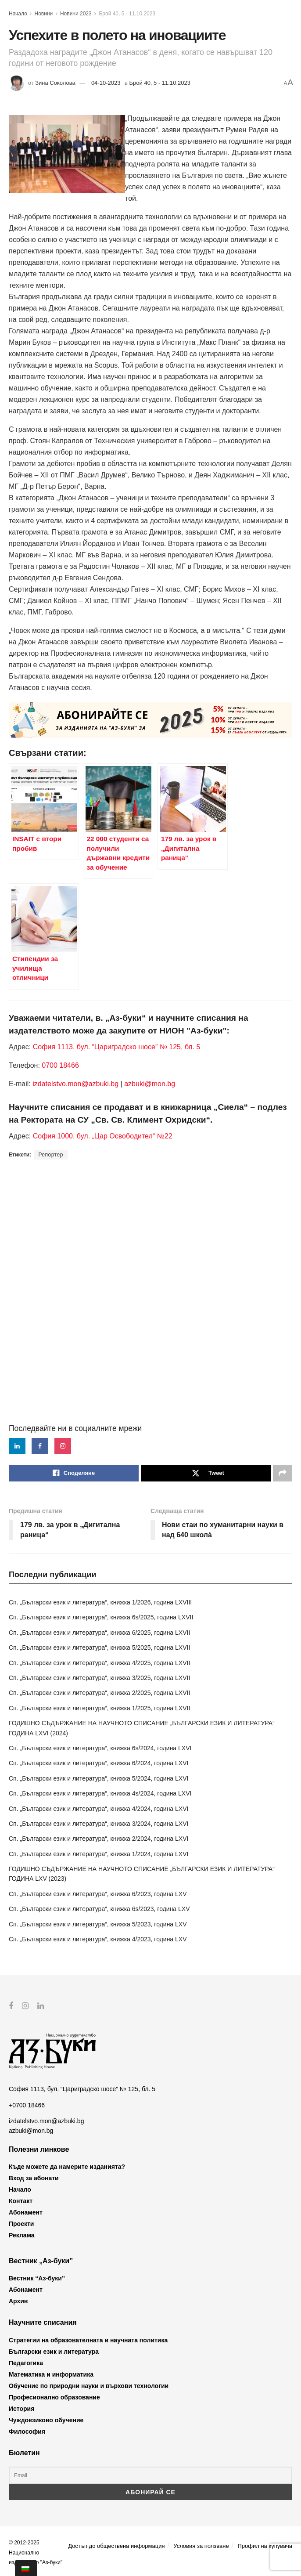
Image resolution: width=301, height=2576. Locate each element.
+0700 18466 (27, 2104)
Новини (44, 14)
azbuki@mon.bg (149, 1083)
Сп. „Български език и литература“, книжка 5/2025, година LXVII (99, 1647)
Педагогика (26, 2362)
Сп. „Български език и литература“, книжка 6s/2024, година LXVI (100, 1748)
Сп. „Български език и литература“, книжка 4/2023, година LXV (98, 1939)
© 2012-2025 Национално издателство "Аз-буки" (35, 2552)
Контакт (20, 2200)
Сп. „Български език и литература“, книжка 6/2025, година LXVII (99, 1632)
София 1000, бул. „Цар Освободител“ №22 (102, 1136)
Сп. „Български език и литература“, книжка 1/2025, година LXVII (99, 1708)
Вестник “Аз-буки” (37, 2278)
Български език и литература (54, 2351)
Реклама (22, 2235)
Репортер (50, 1155)
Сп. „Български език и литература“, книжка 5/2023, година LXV (98, 1924)
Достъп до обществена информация (116, 2546)
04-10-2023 (106, 82)
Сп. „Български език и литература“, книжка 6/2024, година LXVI (98, 1763)
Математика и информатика (51, 2374)
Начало (18, 14)
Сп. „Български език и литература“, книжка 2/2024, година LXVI (98, 1838)
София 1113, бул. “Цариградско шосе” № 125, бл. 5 (115, 1047)
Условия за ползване (201, 2546)
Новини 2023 (76, 14)
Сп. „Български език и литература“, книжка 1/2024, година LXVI (98, 1853)
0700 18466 (60, 1065)
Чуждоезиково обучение (46, 2420)
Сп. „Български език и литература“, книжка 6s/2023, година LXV (99, 1908)
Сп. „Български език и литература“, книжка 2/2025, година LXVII (99, 1692)
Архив (18, 2301)
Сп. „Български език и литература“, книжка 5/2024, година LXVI (98, 1778)
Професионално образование (54, 2397)
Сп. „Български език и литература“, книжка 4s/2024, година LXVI (100, 1793)
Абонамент (26, 2212)
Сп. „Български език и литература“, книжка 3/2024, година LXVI (98, 1823)
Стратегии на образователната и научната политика (88, 2340)
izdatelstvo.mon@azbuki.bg (75, 1083)
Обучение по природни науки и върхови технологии (88, 2385)
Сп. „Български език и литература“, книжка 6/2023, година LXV (98, 1893)
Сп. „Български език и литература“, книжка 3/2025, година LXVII (99, 1677)
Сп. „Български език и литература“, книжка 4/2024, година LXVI (98, 1808)
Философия (27, 2431)
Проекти (21, 2223)
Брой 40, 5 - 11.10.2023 (127, 14)
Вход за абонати (34, 2178)
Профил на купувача (264, 2546)
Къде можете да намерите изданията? (67, 2166)
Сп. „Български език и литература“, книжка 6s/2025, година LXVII (101, 1617)
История (21, 2408)
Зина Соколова (55, 82)
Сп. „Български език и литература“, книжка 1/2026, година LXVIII (100, 1602)
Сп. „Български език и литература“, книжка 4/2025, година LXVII (99, 1662)
